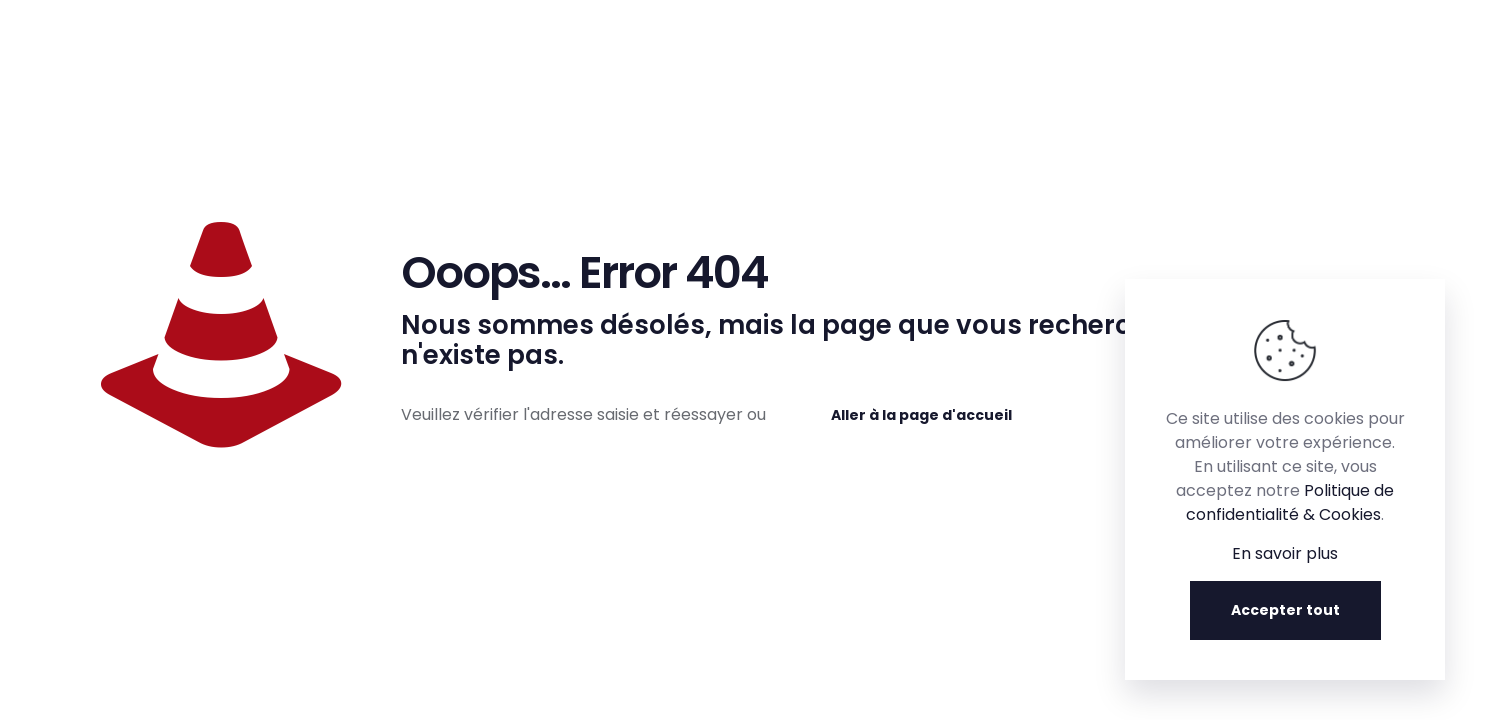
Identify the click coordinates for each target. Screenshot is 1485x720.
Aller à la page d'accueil (921, 415)
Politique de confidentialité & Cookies (1290, 502)
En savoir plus (1285, 553)
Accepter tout (1285, 610)
